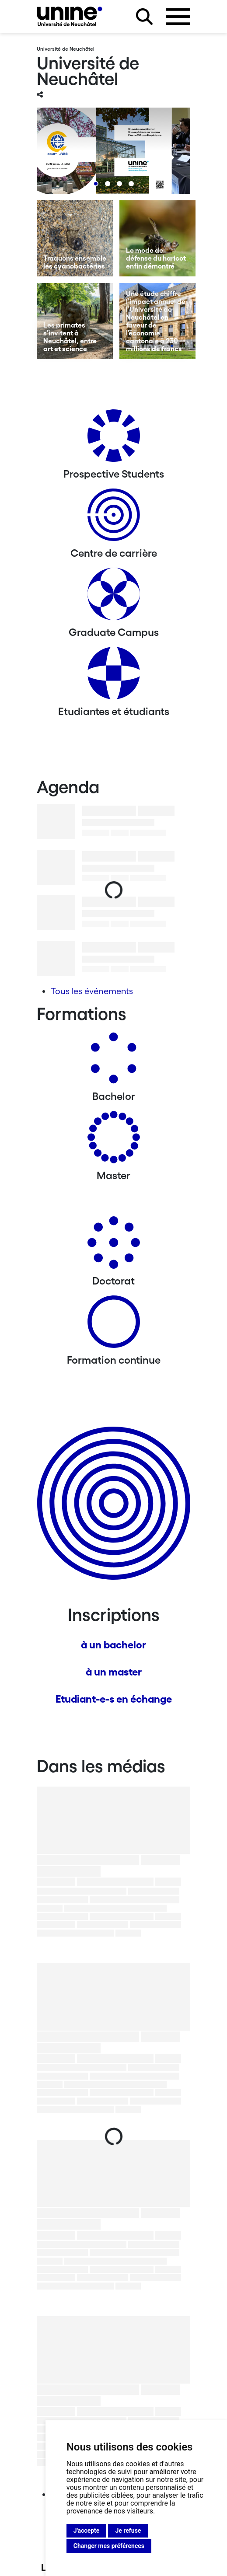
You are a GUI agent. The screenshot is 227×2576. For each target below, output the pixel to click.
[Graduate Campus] (113, 597)
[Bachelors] (113, 1061)
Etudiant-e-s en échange (114, 1699)
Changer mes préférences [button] (108, 2545)
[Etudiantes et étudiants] (113, 676)
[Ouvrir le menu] (178, 16)
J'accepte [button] (86, 2530)
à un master (114, 1672)
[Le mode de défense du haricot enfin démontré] (157, 238)
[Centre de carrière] (113, 518)
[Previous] (61, 157)
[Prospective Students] (113, 439)
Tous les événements (92, 991)
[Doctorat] (113, 1246)
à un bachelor (113, 1645)
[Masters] (113, 1140)
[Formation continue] (113, 1325)
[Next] (166, 157)
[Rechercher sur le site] (144, 16)
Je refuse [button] (128, 2530)
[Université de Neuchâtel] (69, 16)
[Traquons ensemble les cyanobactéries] (75, 238)
